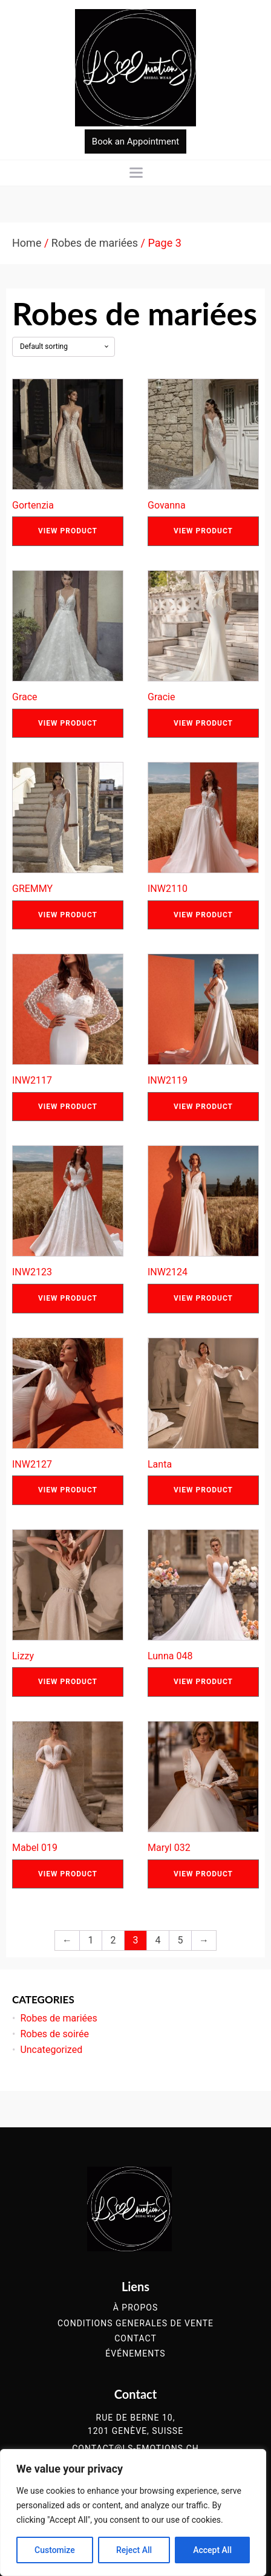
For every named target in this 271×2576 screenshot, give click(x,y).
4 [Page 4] (158, 1940)
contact (135, 2338)
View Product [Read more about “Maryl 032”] (203, 1874)
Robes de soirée (54, 2034)
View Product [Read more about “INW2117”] (67, 1106)
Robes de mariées (94, 242)
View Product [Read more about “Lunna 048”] (203, 1681)
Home (26, 242)
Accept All (212, 2550)
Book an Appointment (135, 141)
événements (135, 2353)
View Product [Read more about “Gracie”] (203, 723)
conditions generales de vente (135, 2323)
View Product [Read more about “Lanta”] (203, 1490)
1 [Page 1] (91, 1940)
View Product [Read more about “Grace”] (67, 723)
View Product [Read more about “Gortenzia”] (67, 531)
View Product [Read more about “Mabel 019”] (67, 1874)
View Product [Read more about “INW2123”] (67, 1298)
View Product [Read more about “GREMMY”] (67, 915)
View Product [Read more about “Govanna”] (203, 531)
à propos (135, 2307)
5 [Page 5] (180, 1940)
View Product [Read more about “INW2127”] (67, 1490)
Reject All (134, 2550)
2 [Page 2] (113, 1940)
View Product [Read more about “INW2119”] (203, 1106)
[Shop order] (63, 346)
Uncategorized (51, 2049)
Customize (54, 2550)
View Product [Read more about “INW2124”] (203, 1298)
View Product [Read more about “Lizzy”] (67, 1681)
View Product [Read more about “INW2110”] (203, 915)
